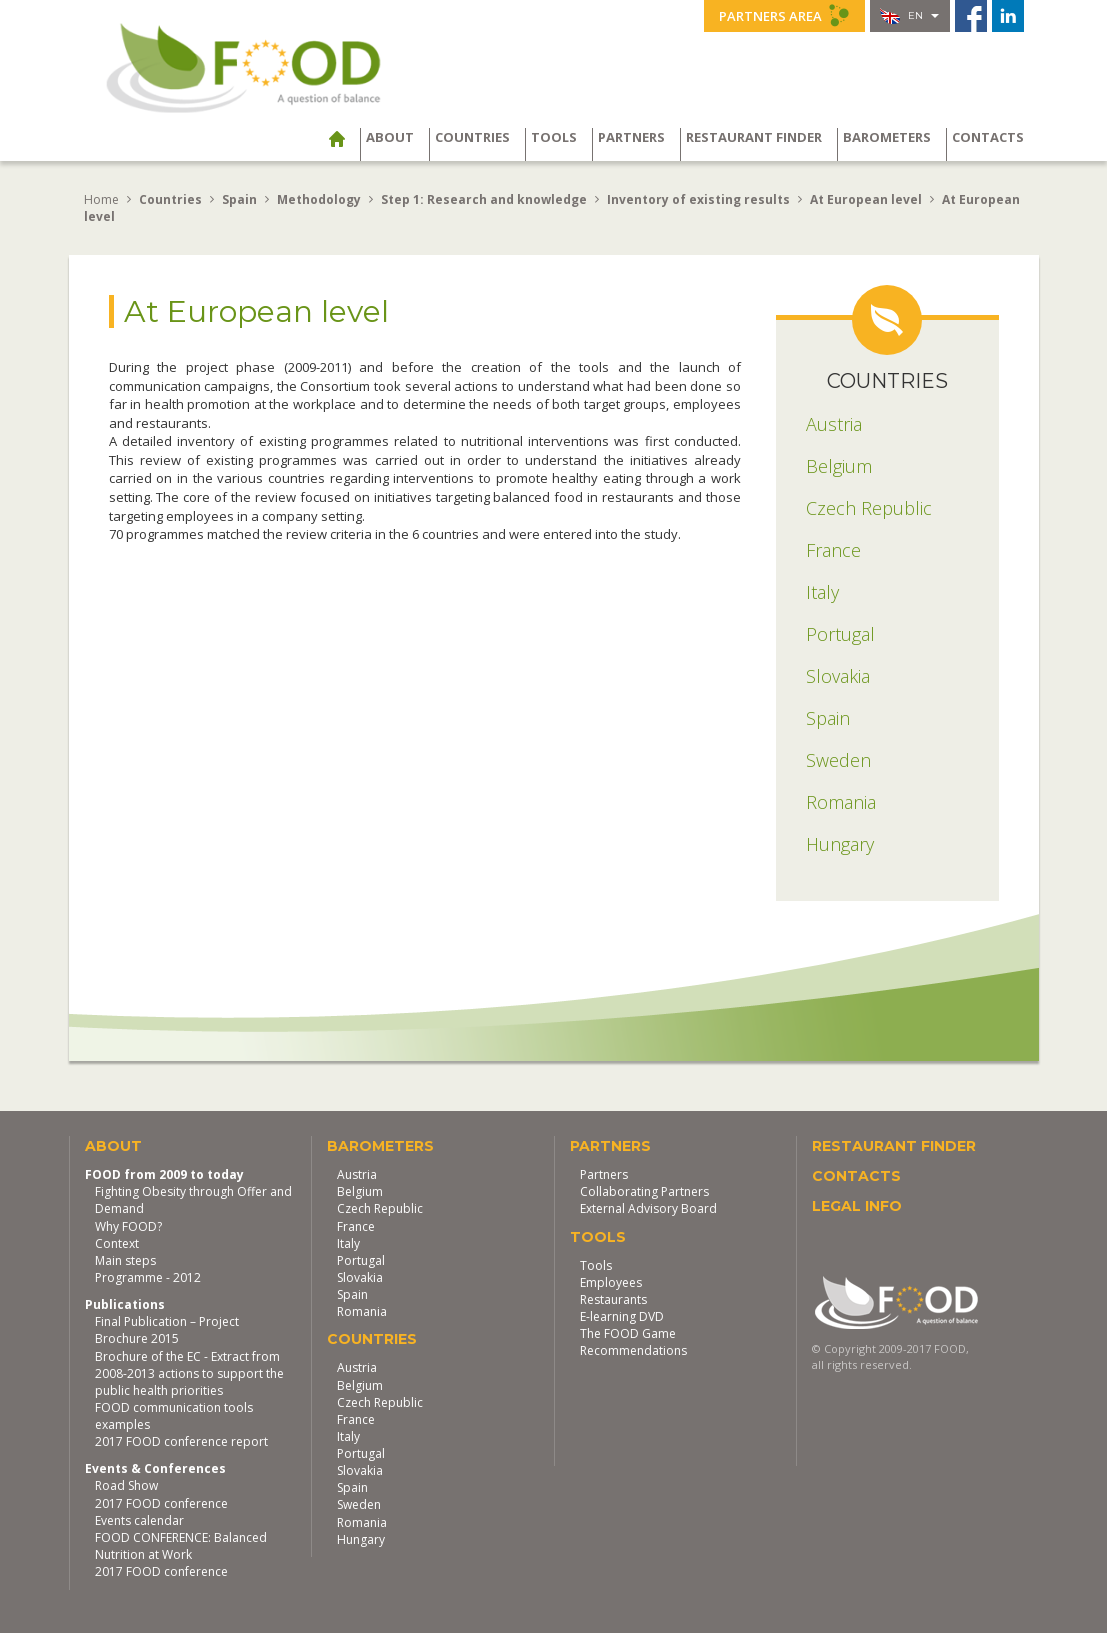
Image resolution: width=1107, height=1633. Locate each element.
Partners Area (784, 15)
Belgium (360, 1191)
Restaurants (613, 1299)
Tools (554, 137)
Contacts (988, 137)
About (390, 137)
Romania (362, 1311)
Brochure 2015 (137, 1338)
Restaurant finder (754, 137)
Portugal (361, 1260)
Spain (352, 1294)
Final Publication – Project (167, 1321)
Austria (357, 1174)
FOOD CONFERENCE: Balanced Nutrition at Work (181, 1546)
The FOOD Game (628, 1333)
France (356, 1226)
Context (117, 1243)
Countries (472, 137)
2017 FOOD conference (161, 1503)
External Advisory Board (648, 1208)
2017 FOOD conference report (181, 1441)
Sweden (359, 1504)
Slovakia (360, 1277)
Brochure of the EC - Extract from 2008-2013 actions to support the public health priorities (189, 1373)
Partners (631, 137)
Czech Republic (380, 1208)
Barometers (887, 137)
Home (101, 199)
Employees (611, 1282)
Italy (348, 1243)
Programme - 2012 (148, 1277)
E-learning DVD (622, 1316)
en (909, 16)
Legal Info (857, 1206)
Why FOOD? (128, 1226)
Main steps (125, 1260)
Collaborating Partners (644, 1191)
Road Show (126, 1485)
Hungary (361, 1539)
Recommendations (633, 1350)
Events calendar (139, 1520)
